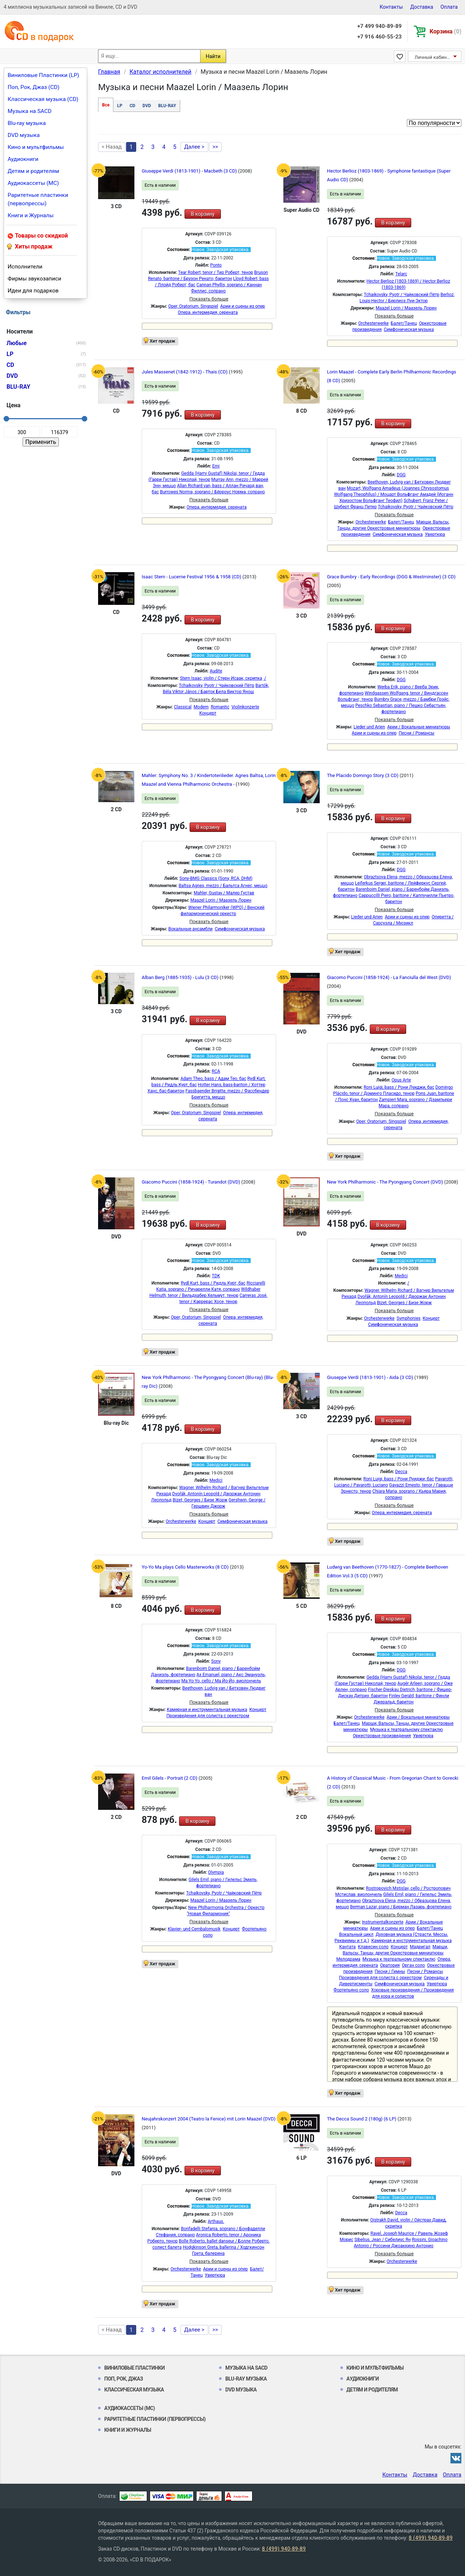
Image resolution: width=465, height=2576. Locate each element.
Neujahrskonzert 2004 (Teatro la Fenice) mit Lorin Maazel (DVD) (209, 2119)
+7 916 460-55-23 (379, 36)
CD (133, 105)
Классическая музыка (134, 2390)
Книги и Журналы (31, 215)
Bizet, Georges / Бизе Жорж (404, 1302)
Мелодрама (348, 1959)
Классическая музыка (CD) (43, 99)
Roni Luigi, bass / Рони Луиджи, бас (399, 1087)
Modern (201, 706)
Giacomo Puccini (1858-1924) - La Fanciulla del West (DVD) (389, 977)
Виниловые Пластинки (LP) (43, 75)
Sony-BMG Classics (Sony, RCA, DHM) (215, 878)
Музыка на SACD (30, 111)
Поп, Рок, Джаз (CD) (34, 87)
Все (105, 105)
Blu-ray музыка (27, 123)
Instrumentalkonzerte (382, 1922)
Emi (215, 466)
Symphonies (409, 1318)
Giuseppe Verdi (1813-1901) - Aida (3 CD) (370, 1377)
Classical (182, 706)
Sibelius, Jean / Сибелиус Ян (382, 2239)
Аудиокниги (23, 159)
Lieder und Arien (369, 726)
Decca (401, 1471)
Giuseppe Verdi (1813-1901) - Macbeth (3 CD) (190, 171)
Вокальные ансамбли (190, 928)
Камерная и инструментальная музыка (207, 1709)
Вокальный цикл (356, 1934)
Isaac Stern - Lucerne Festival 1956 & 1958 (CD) (192, 576)
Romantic (220, 706)
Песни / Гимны (390, 1971)
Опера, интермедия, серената (208, 312)
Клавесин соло (373, 1946)
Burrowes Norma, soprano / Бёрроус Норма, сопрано (212, 491)
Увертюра (435, 534)
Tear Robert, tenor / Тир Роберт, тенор (215, 272)
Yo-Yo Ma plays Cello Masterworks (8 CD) (186, 1567)
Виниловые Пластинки (134, 2368)
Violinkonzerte (245, 706)
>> (215, 146)
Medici (401, 1275)
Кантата (347, 1946)
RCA (216, 1071)
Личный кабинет (433, 57)
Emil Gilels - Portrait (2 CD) (170, 1778)
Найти (213, 56)
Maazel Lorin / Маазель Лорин (406, 308)
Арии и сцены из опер (242, 306)
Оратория (390, 1965)
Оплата (449, 7)
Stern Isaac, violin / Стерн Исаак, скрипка (221, 678)
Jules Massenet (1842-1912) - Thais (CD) (185, 372)
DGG (401, 474)
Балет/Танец (404, 323)
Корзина (445, 31)
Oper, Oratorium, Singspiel (193, 306)
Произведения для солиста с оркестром (207, 1715)
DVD (146, 105)
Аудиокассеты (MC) (33, 183)
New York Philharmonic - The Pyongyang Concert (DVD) (385, 1182)
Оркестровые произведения (382, 1735)
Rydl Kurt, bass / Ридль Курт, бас (213, 1283)
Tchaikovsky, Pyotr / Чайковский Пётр (402, 294)
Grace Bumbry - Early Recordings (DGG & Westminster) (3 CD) (391, 576)
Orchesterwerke (373, 323)
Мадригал (420, 1946)
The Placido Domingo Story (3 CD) (363, 775)
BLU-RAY (167, 105)
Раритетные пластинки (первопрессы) (38, 199)
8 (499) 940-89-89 (431, 2538)
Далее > (194, 146)
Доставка (421, 7)
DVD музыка (24, 135)
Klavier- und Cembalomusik (194, 1929)
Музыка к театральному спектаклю (406, 1729)
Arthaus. (216, 2221)
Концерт (208, 713)
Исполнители (25, 266)
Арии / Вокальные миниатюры (418, 726)
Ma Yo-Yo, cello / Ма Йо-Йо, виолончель (221, 1680)
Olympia (216, 1872)
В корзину (202, 214)
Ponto (216, 265)
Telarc (401, 273)
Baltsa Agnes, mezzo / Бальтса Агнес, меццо (223, 885)
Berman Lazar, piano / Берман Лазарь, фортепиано (401, 1906)
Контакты (391, 7)
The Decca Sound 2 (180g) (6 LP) (362, 2119)
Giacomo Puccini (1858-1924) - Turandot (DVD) (191, 1182)
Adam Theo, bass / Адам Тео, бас (213, 1078)
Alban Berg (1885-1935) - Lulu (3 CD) (180, 977)
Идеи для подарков (33, 290)
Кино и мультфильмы (36, 147)
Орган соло (413, 1965)
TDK (216, 1275)
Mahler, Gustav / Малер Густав (224, 892)
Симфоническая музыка (409, 329)
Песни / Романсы (416, 733)
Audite (216, 671)
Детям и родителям (33, 171)
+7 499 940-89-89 (379, 26)
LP (119, 105)
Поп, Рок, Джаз (123, 2379)
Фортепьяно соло (351, 1990)
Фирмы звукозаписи (34, 278)
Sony (216, 1661)
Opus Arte (401, 1080)
